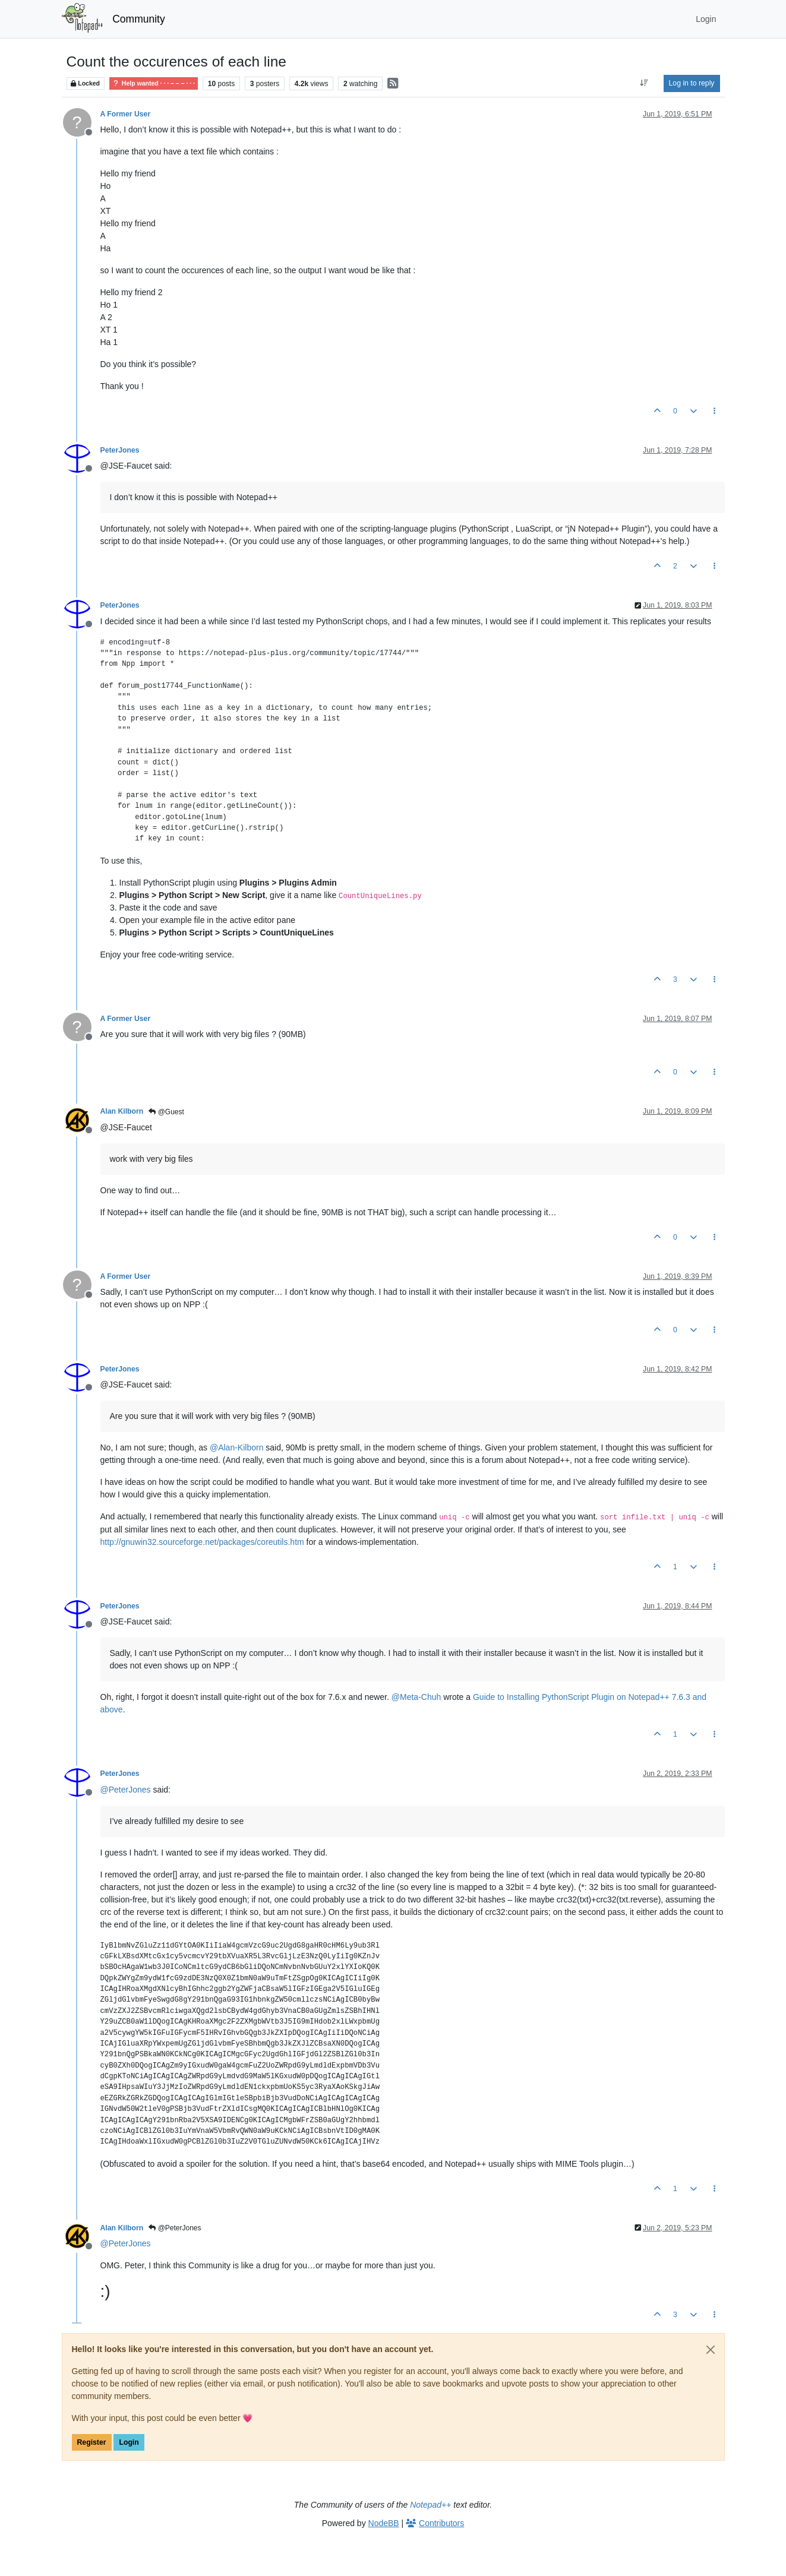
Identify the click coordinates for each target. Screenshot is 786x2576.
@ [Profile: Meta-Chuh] (416, 1697)
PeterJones (120, 450)
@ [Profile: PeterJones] (125, 1789)
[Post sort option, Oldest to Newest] (644, 83)
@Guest (166, 1112)
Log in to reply (692, 83)
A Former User (125, 114)
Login (128, 2442)
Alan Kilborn (122, 1111)
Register (91, 2442)
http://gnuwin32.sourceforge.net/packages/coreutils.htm (202, 1542)
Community (138, 19)
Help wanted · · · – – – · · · (153, 83)
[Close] (710, 2350)
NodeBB (383, 2523)
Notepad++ (430, 2504)
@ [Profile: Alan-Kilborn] (236, 1447)
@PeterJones (175, 2228)
